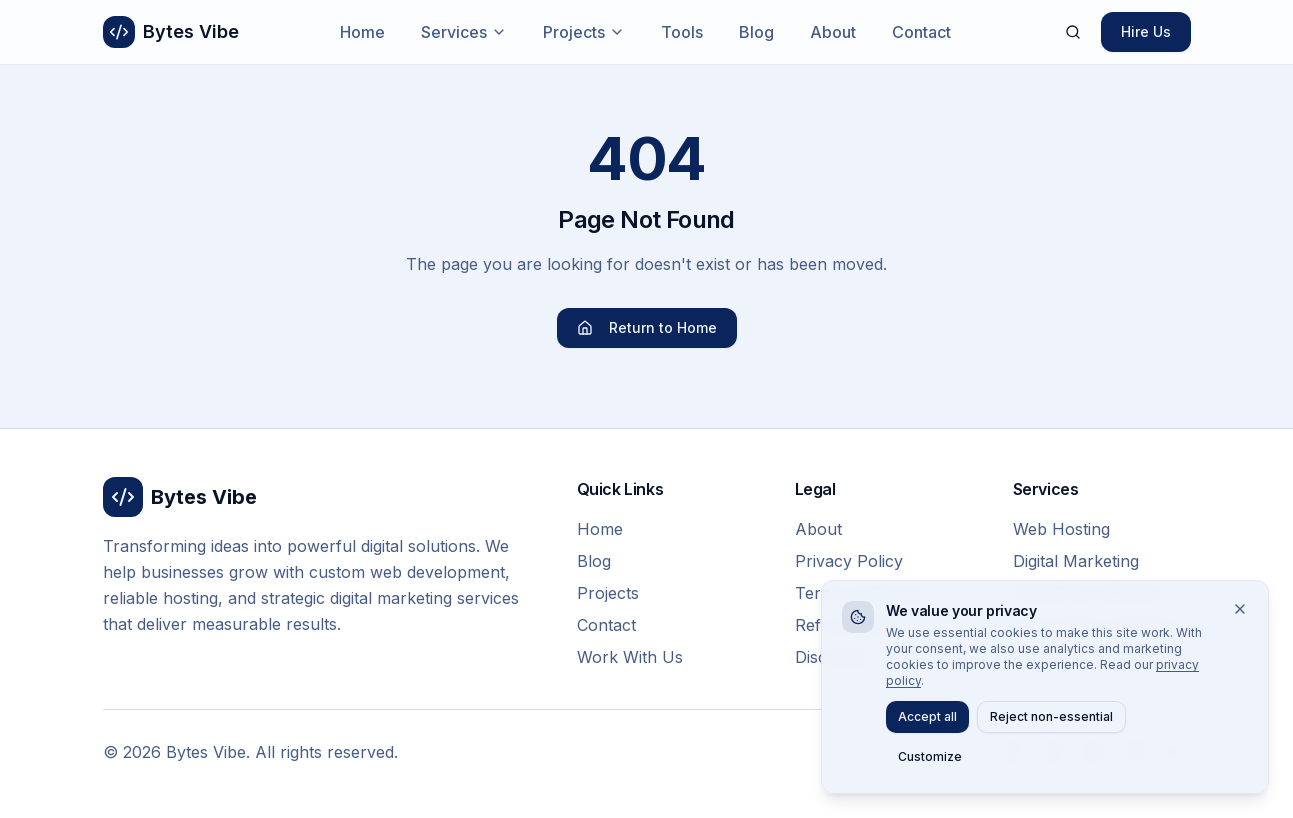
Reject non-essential (1051, 716)
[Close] (1240, 609)
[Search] (1073, 32)
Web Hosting (1061, 529)
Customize (930, 756)
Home (362, 32)
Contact (921, 32)
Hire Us (1146, 31)
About (833, 32)
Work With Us (630, 657)
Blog (756, 32)
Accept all (927, 716)
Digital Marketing (1076, 561)
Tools (682, 32)
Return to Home (647, 327)
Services (464, 32)
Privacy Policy (849, 561)
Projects (584, 32)
